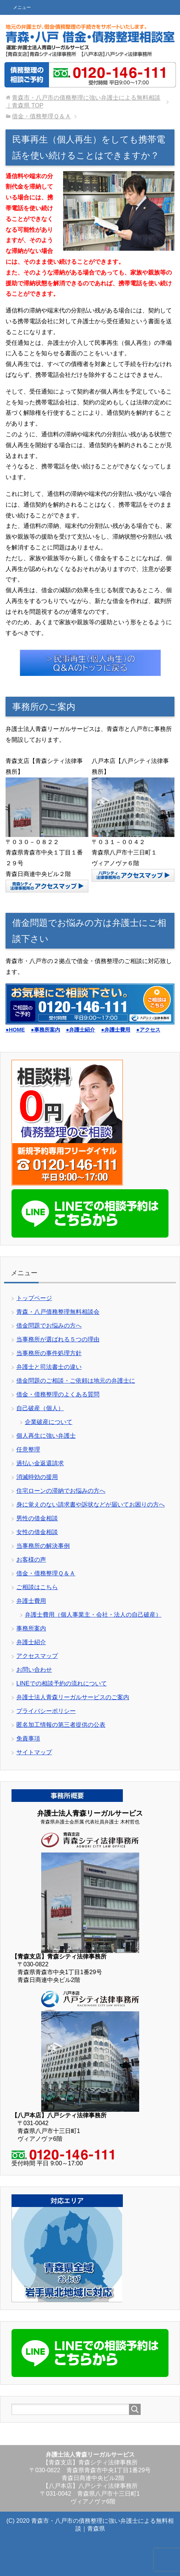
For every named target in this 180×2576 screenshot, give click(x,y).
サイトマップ (34, 1752)
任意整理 (28, 1449)
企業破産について (48, 1422)
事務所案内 (31, 1628)
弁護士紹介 (31, 1642)
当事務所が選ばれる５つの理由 (57, 1339)
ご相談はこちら (37, 1587)
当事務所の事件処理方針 (49, 1353)
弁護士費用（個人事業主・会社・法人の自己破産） (93, 1614)
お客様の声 (31, 1559)
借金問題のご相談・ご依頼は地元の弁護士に (75, 1380)
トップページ (34, 1298)
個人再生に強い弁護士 (46, 1436)
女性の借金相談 (37, 1532)
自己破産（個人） (40, 1408)
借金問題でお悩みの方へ (49, 1325)
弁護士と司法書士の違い (49, 1367)
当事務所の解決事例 (43, 1546)
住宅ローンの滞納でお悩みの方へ (60, 1491)
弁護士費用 (31, 1601)
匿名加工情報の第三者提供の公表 (60, 1725)
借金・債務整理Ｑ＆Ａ (45, 1573)
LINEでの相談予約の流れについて (61, 1683)
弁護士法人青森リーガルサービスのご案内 (72, 1697)
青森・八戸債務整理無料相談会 (57, 1312)
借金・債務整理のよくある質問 (57, 1394)
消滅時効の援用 (37, 1477)
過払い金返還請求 (40, 1463)
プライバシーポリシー (46, 1711)
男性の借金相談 (37, 1518)
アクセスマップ (37, 1656)
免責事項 (28, 1738)
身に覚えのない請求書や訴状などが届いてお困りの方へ (90, 1504)
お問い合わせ (34, 1669)
